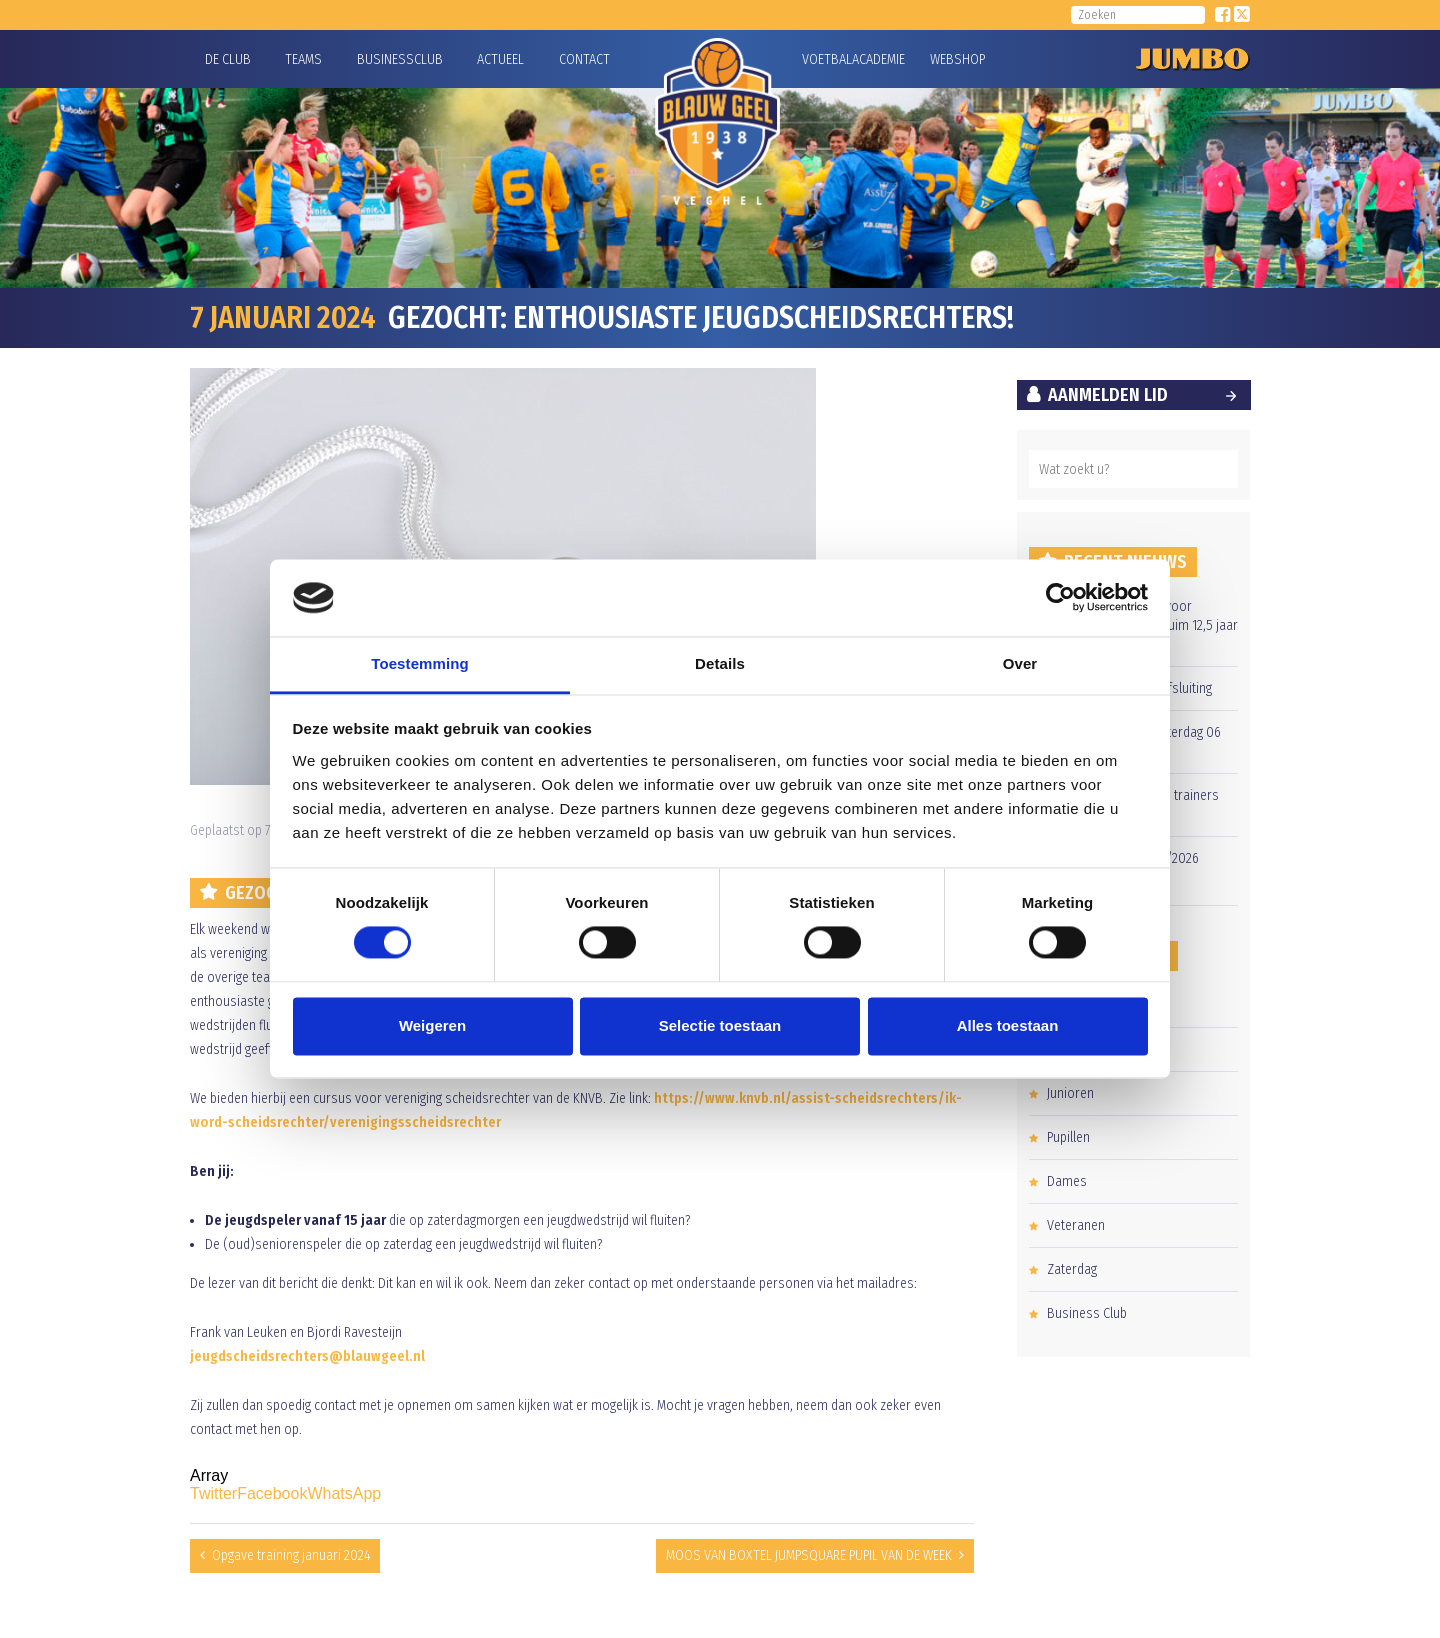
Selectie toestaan (720, 1025)
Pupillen (1068, 1137)
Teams (303, 59)
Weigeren (432, 1025)
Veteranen (1076, 1225)
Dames (1067, 1181)
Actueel (500, 59)
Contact (584, 59)
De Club (228, 59)
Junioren (1070, 1093)
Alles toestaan (1008, 1025)
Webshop (955, 59)
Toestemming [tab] (420, 663)
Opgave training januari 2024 (291, 1555)
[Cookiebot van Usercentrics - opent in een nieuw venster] (1060, 598)
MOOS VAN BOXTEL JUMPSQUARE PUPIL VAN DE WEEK (809, 1555)
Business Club (1087, 1313)
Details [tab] (720, 663)
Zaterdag (1072, 1269)
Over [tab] (1020, 663)
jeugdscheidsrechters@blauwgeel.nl (307, 1356)
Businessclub (400, 59)
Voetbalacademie (827, 59)
